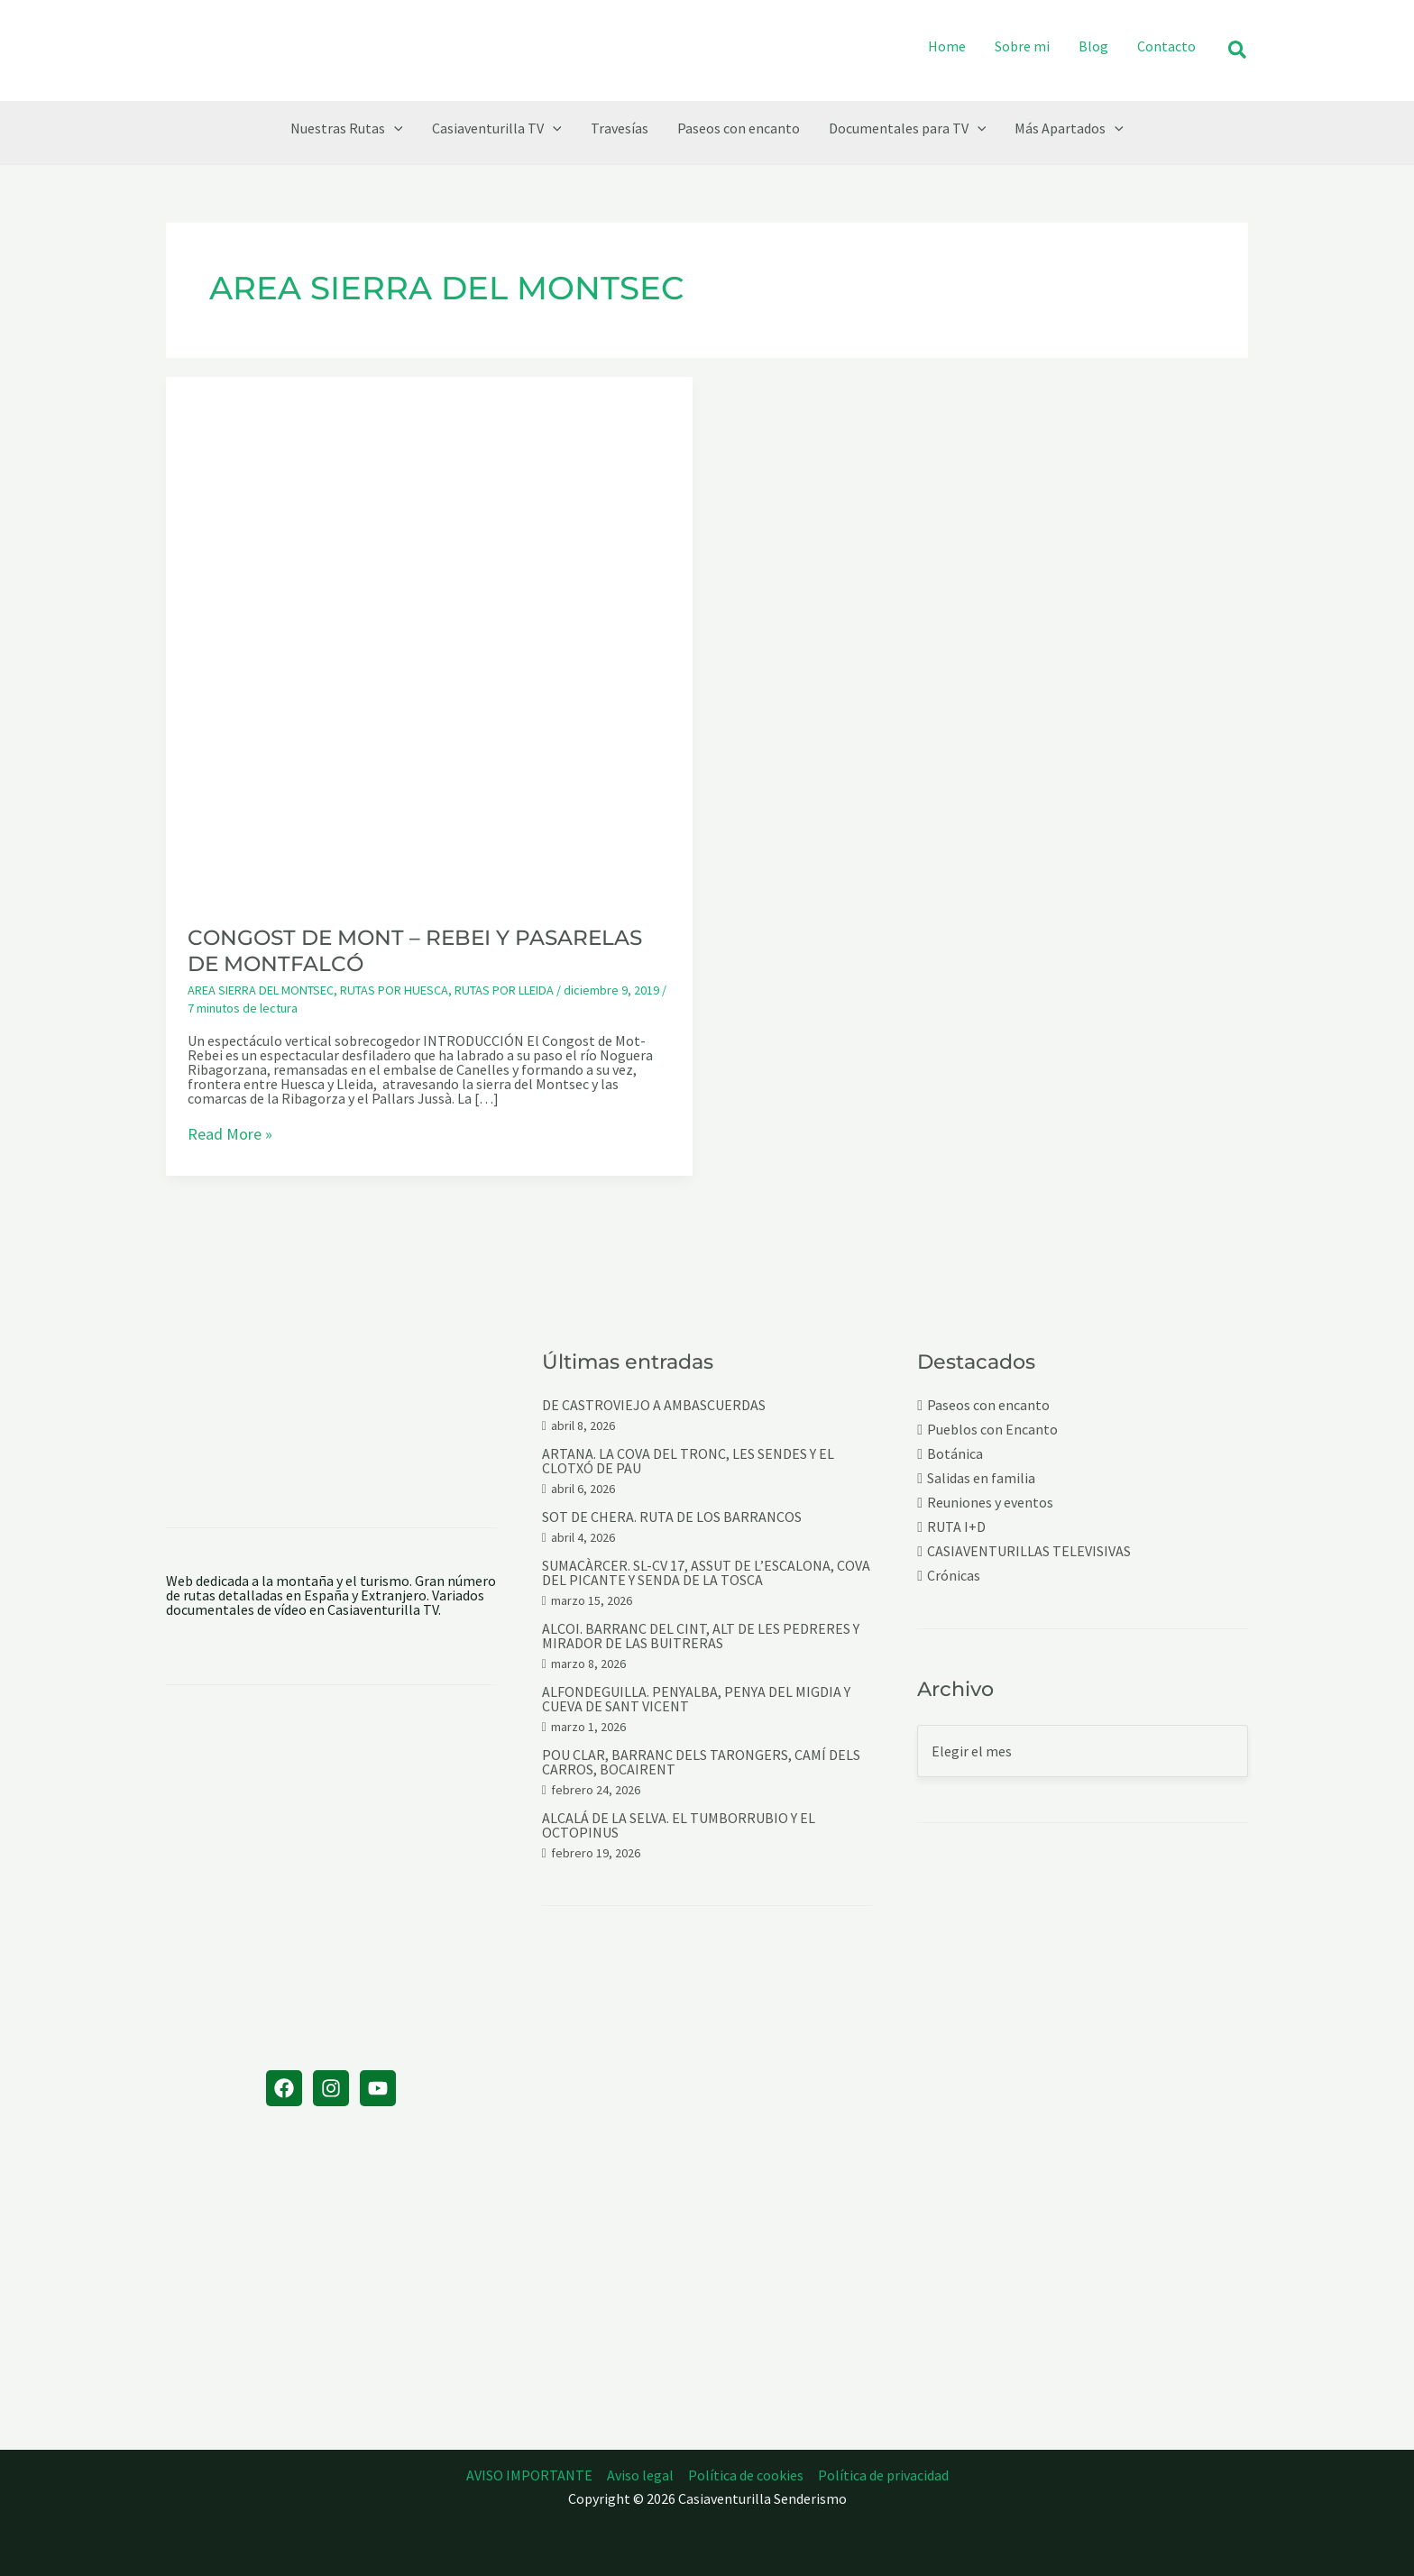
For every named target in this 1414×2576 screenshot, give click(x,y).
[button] (1238, 51)
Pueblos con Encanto (992, 1429)
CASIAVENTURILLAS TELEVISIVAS (1029, 1551)
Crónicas (953, 1575)
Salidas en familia (981, 1478)
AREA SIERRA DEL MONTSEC (261, 990)
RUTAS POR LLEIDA (504, 990)
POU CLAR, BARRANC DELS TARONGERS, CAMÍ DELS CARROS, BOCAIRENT (701, 1761)
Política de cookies (745, 2475)
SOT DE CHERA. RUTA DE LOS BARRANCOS (672, 1516)
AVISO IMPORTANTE (529, 2475)
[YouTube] (378, 2088)
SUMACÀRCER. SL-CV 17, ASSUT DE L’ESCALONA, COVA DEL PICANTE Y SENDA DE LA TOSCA (706, 1572)
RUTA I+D (956, 1527)
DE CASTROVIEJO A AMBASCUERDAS (654, 1405)
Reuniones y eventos (990, 1502)
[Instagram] (331, 2088)
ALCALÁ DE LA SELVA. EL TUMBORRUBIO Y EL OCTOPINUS (678, 1825)
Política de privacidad (883, 2475)
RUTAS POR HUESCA (394, 990)
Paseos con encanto (988, 1405)
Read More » (230, 1135)
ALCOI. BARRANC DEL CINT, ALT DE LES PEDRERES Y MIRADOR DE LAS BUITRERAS (700, 1635)
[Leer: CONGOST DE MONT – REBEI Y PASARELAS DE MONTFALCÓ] (429, 638)
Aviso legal (640, 2475)
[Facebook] (284, 2088)
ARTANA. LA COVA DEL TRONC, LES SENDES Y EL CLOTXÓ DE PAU (688, 1460)
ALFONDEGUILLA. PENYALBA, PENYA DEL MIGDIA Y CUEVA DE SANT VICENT (696, 1698)
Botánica (955, 1454)
